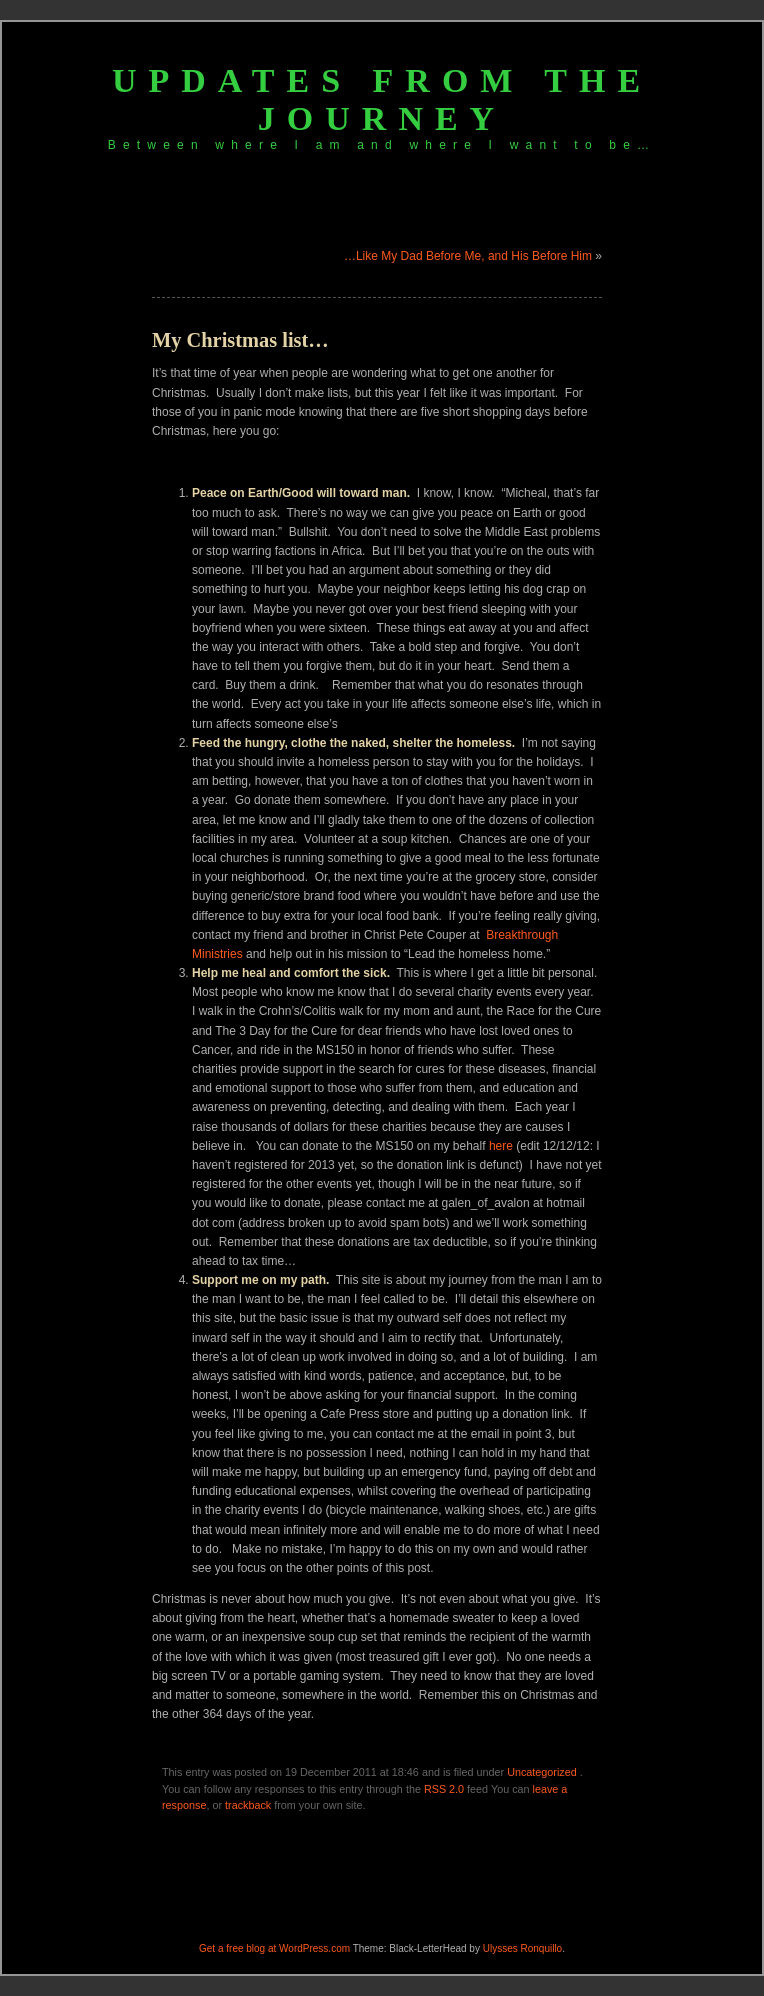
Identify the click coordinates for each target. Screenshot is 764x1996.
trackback (248, 1805)
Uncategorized (542, 1772)
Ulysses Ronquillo (522, 1948)
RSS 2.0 (444, 1789)
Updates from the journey (382, 99)
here (501, 1146)
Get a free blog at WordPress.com (274, 1948)
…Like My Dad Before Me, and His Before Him (468, 256)
